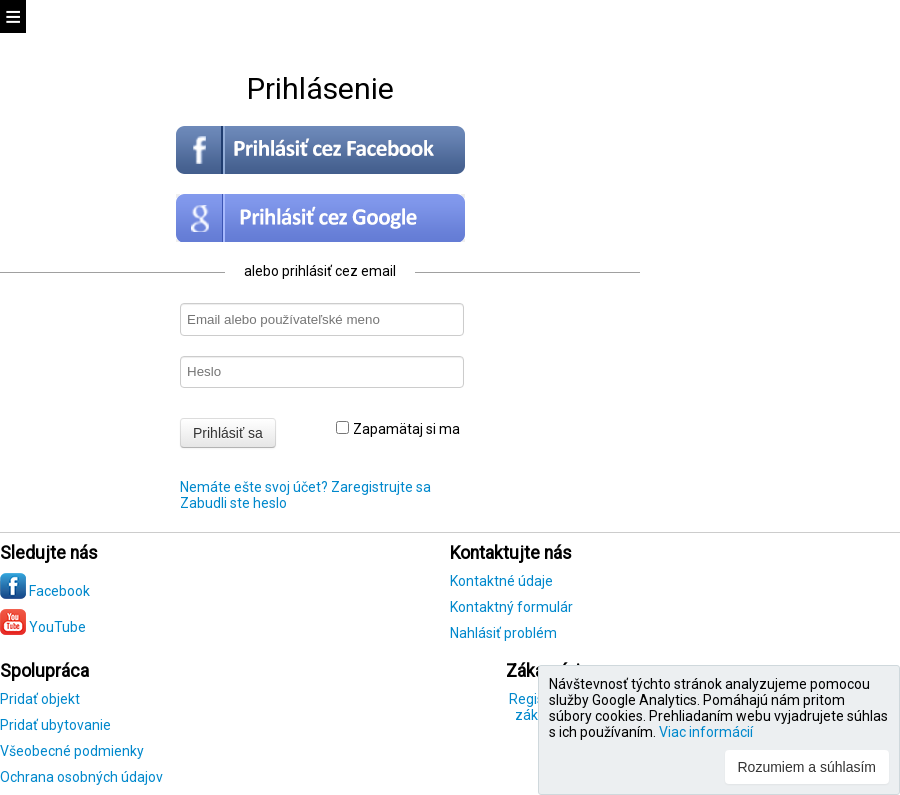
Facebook (45, 591)
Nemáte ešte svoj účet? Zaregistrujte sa (305, 487)
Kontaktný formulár (511, 607)
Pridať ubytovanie (55, 725)
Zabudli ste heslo (233, 503)
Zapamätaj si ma (398, 429)
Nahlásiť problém (503, 633)
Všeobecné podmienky (72, 751)
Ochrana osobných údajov (81, 777)
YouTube (43, 627)
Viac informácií (706, 732)
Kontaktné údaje (501, 581)
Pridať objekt (40, 699)
